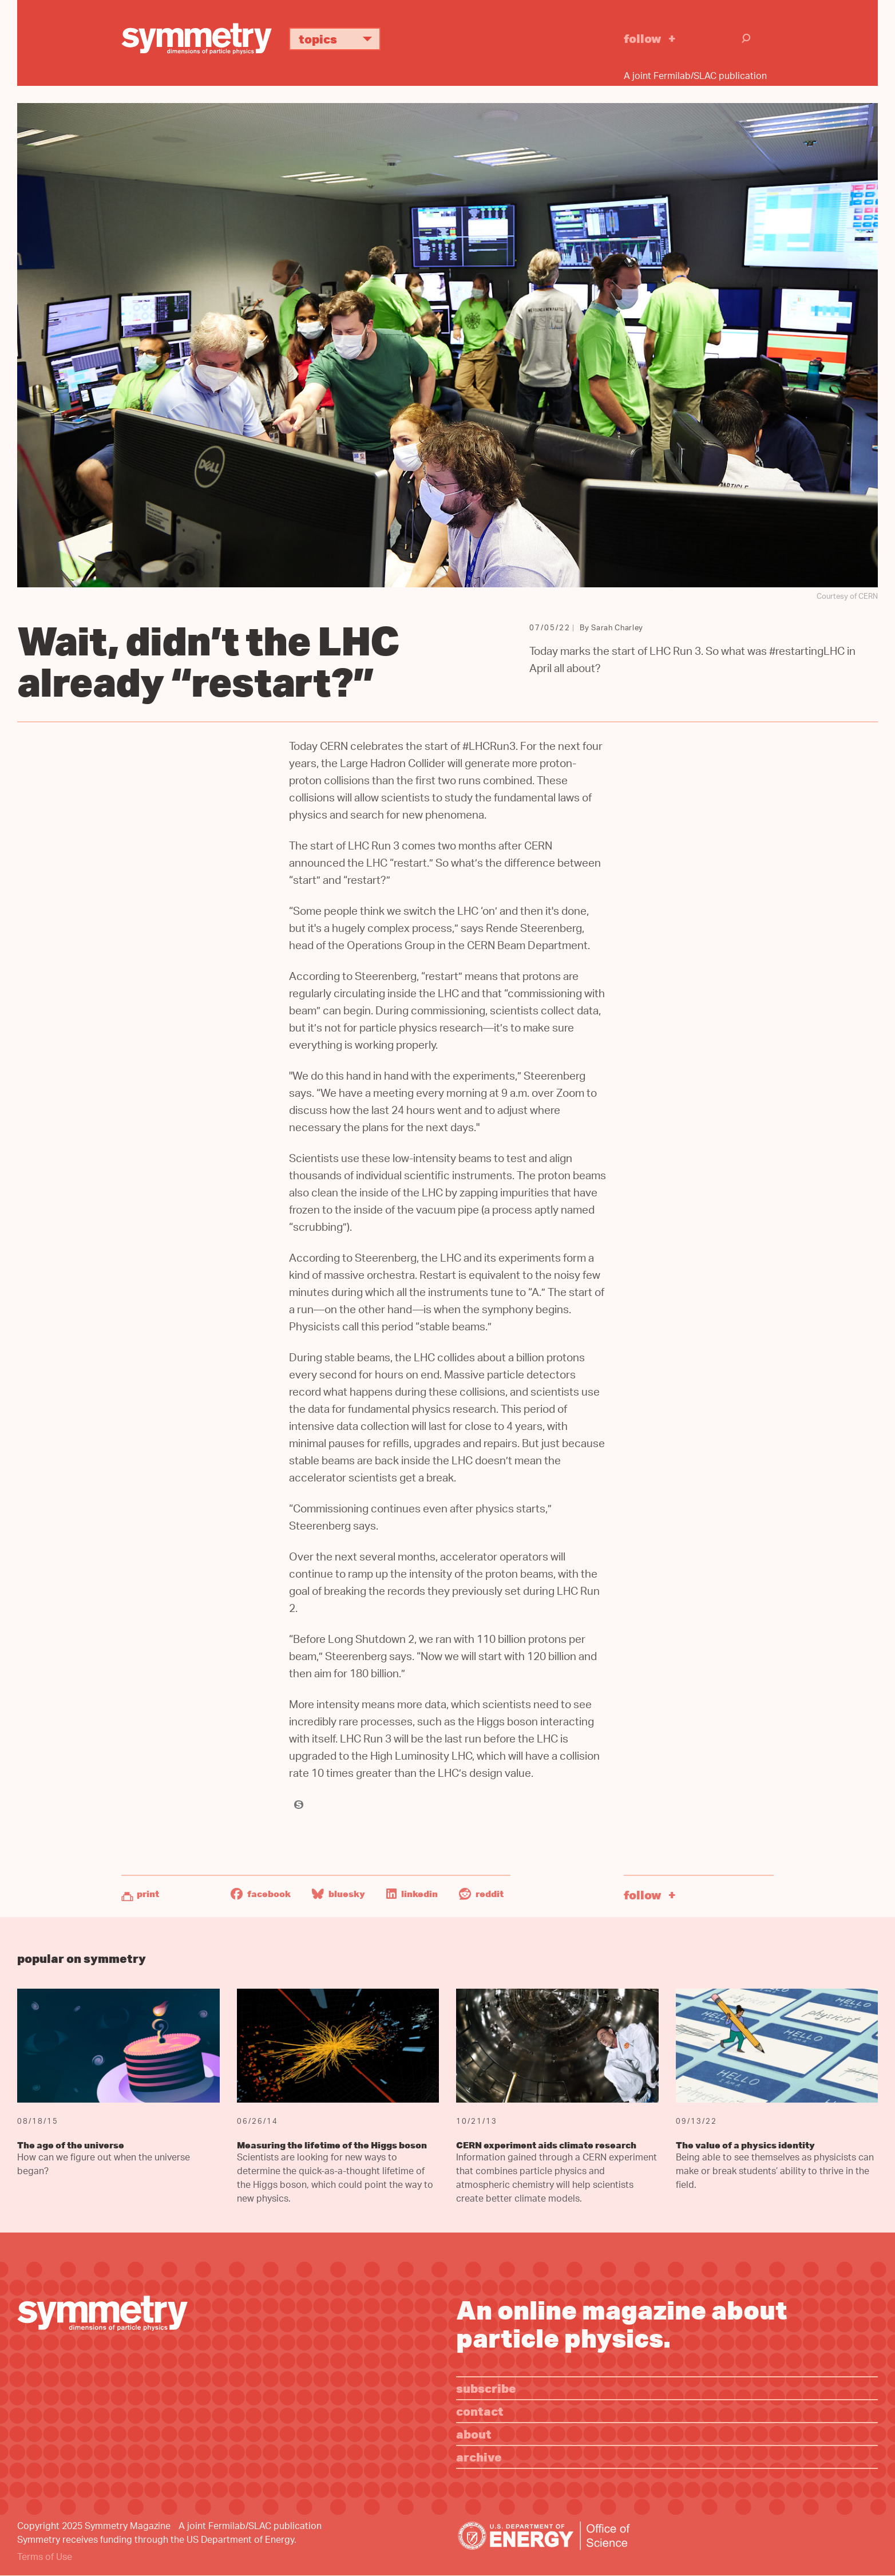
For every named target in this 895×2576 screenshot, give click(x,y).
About (474, 2433)
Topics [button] (340, 38)
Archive (479, 2456)
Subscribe (486, 2388)
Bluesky (338, 1893)
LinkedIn (412, 1893)
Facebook (261, 1893)
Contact (480, 2411)
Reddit (481, 1893)
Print (148, 1893)
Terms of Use (44, 2558)
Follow (643, 38)
